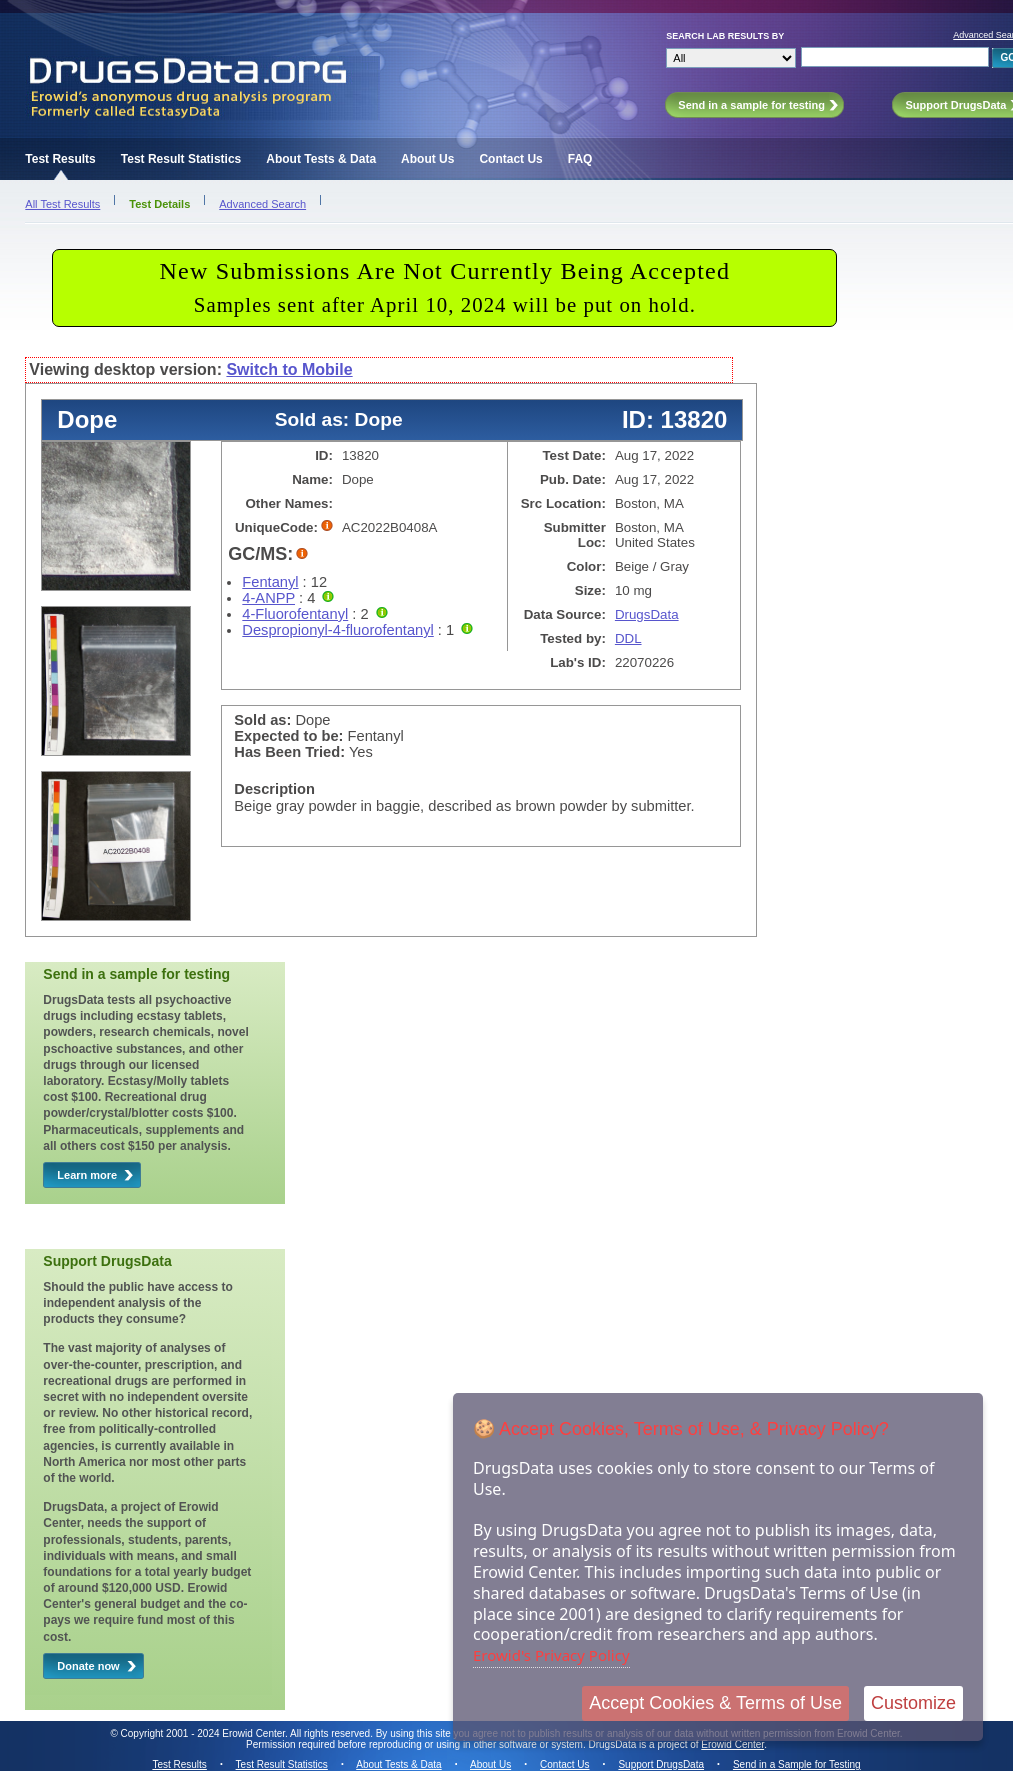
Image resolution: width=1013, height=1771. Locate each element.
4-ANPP (268, 598)
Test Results (60, 159)
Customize (913, 1703)
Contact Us (510, 159)
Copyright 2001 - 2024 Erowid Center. (204, 1733)
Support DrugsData (661, 1764)
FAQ (580, 159)
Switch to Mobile (289, 369)
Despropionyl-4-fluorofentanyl (337, 630)
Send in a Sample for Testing (797, 1764)
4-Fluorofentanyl (295, 614)
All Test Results (62, 204)
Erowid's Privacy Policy (551, 1655)
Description (274, 789)
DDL (628, 638)
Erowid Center (732, 1744)
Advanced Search (262, 204)
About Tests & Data (321, 159)
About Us (427, 159)
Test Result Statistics (181, 159)
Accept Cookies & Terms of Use (715, 1703)
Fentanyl (270, 582)
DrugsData (647, 614)
